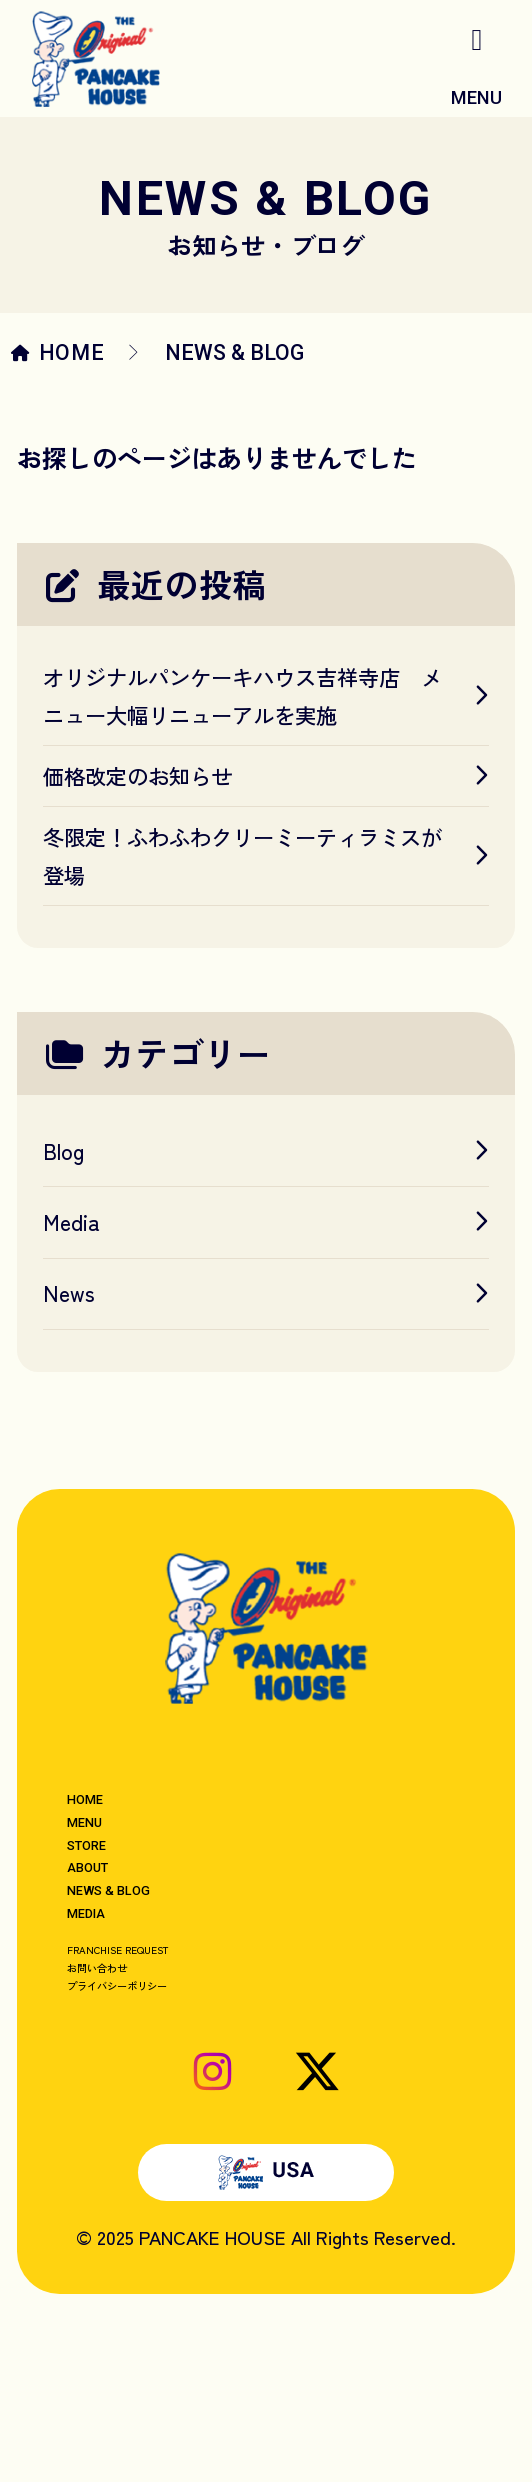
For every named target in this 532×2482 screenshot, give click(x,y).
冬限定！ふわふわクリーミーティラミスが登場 (266, 855)
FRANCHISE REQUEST (160, 2076)
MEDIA (103, 2023)
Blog (266, 1150)
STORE (104, 1895)
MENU (100, 1853)
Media (266, 1221)
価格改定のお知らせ (266, 775)
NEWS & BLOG (143, 1980)
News (266, 1292)
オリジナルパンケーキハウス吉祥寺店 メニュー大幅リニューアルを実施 (266, 695)
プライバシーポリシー (162, 2145)
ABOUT (105, 1938)
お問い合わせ (124, 2111)
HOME (72, 352)
